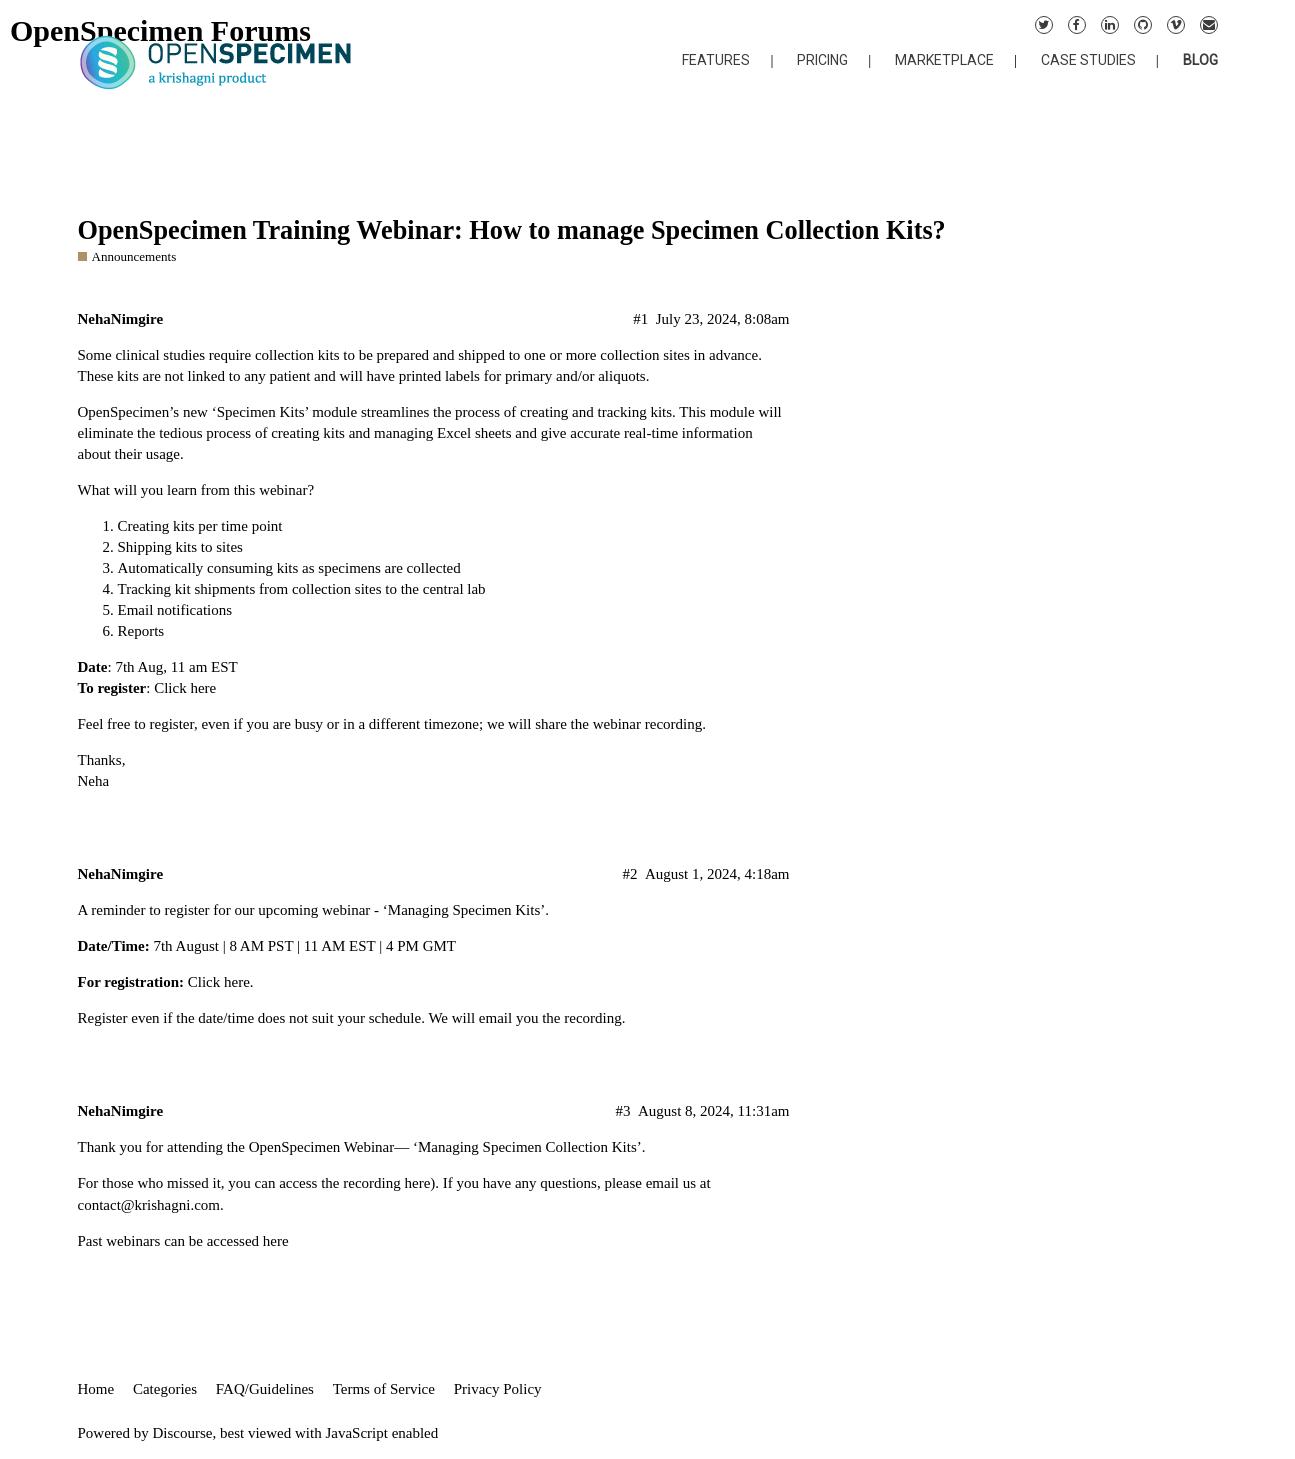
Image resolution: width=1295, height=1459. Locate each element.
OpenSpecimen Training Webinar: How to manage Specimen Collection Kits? (512, 230)
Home (96, 1389)
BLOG (1200, 60)
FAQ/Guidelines (265, 1389)
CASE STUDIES (1088, 60)
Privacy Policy (498, 1389)
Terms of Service (384, 1389)
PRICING (822, 60)
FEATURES (716, 60)
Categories (165, 1389)
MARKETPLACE (944, 60)
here (237, 982)
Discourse (183, 1433)
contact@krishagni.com (149, 1205)
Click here (185, 688)
